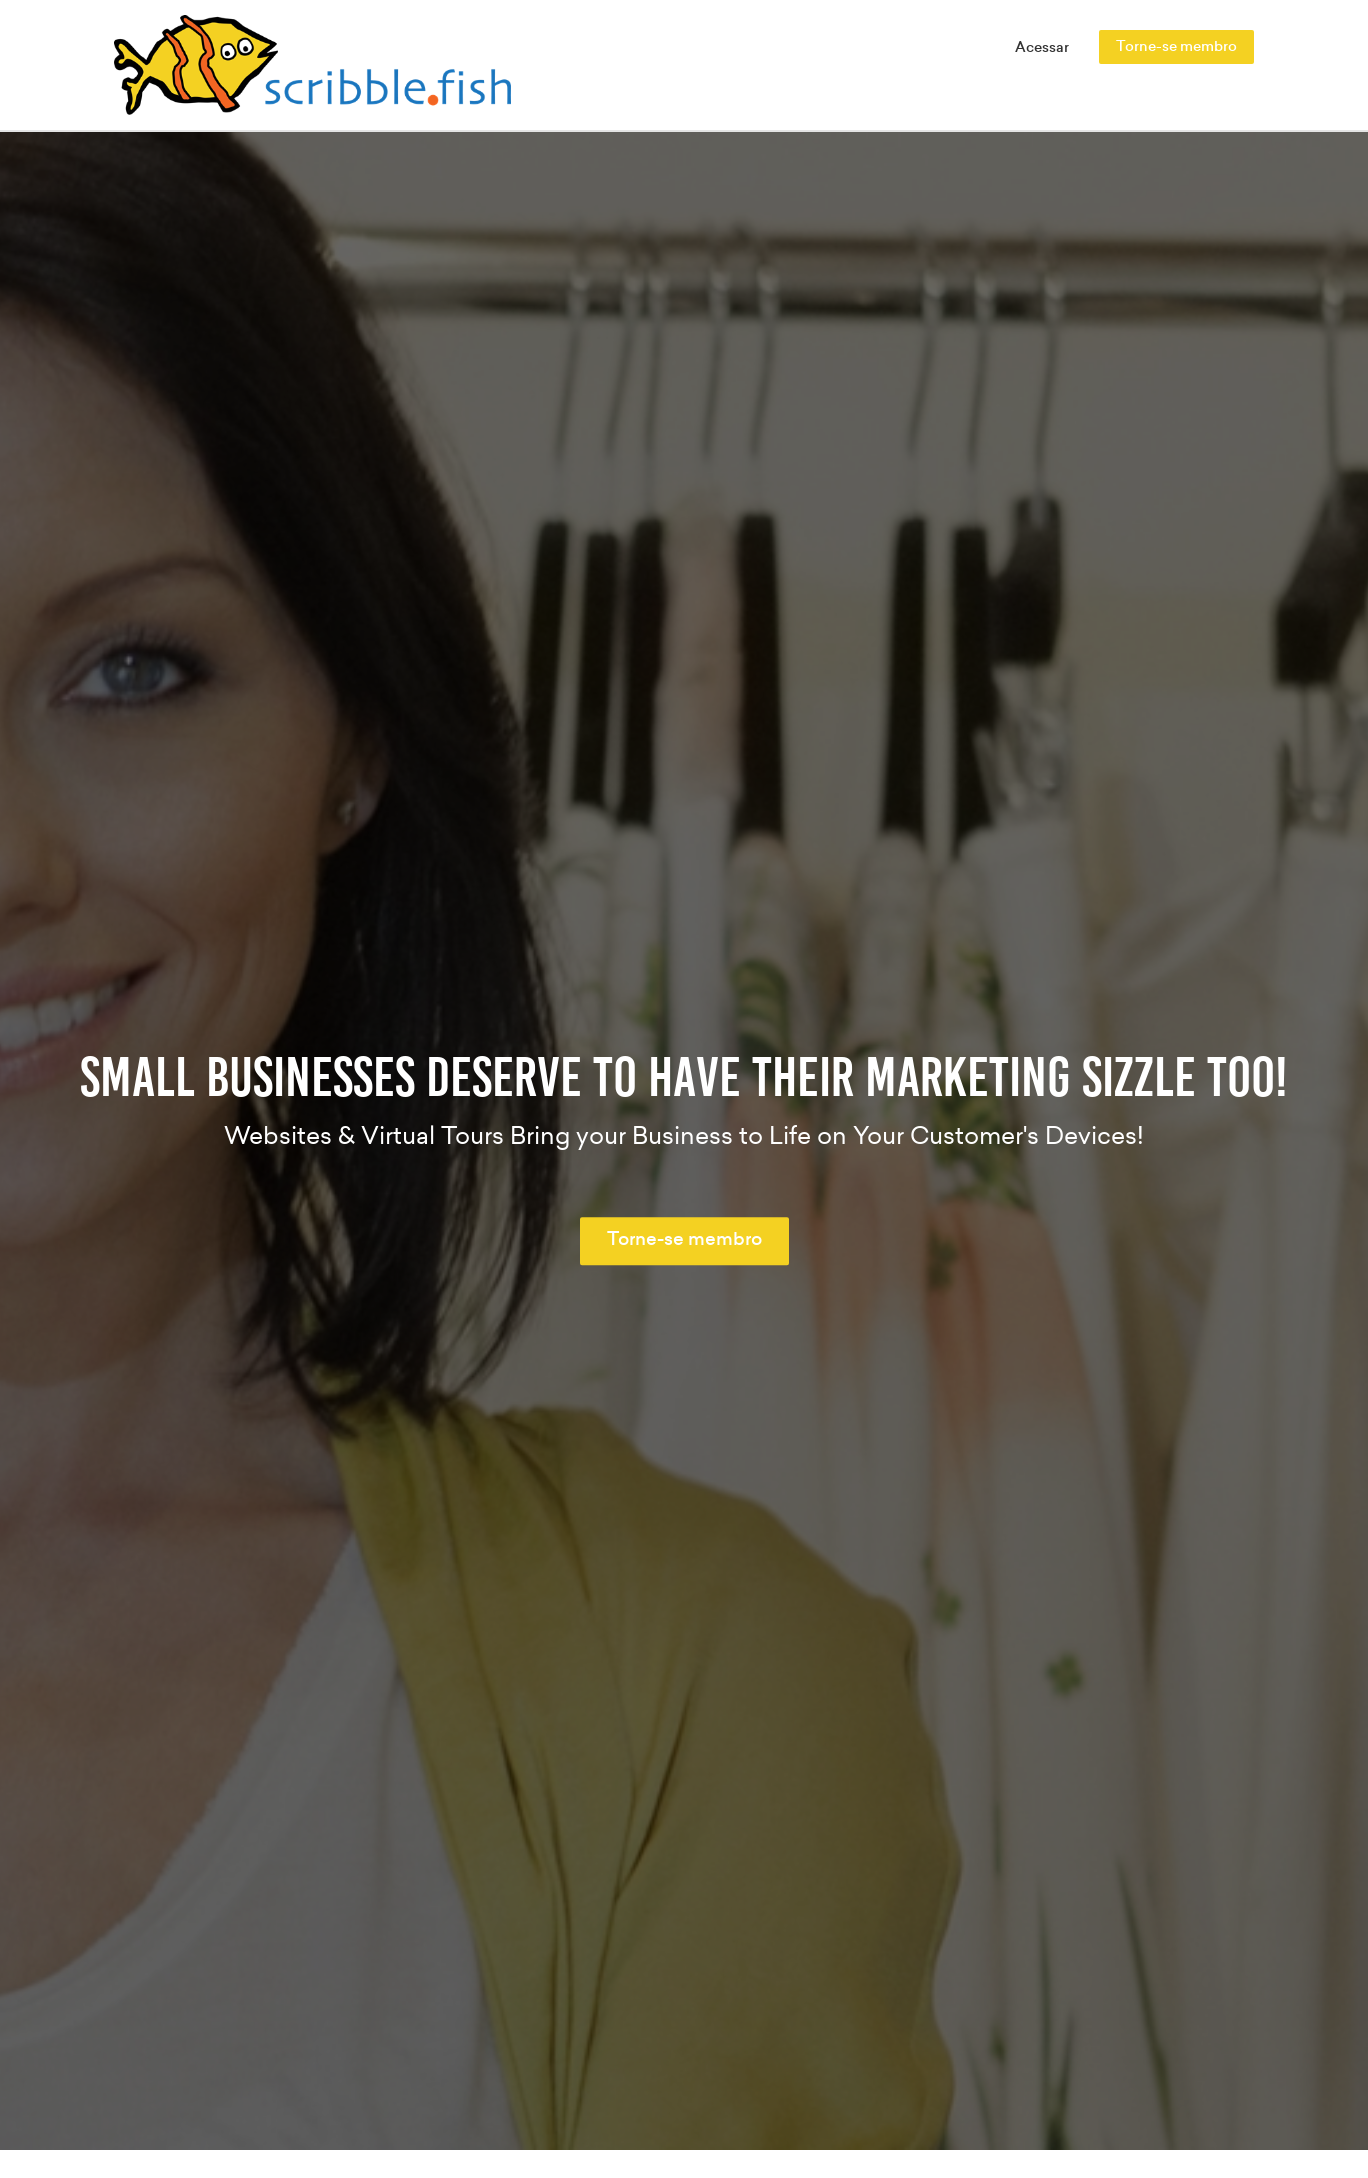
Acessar (1042, 48)
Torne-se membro (1176, 47)
